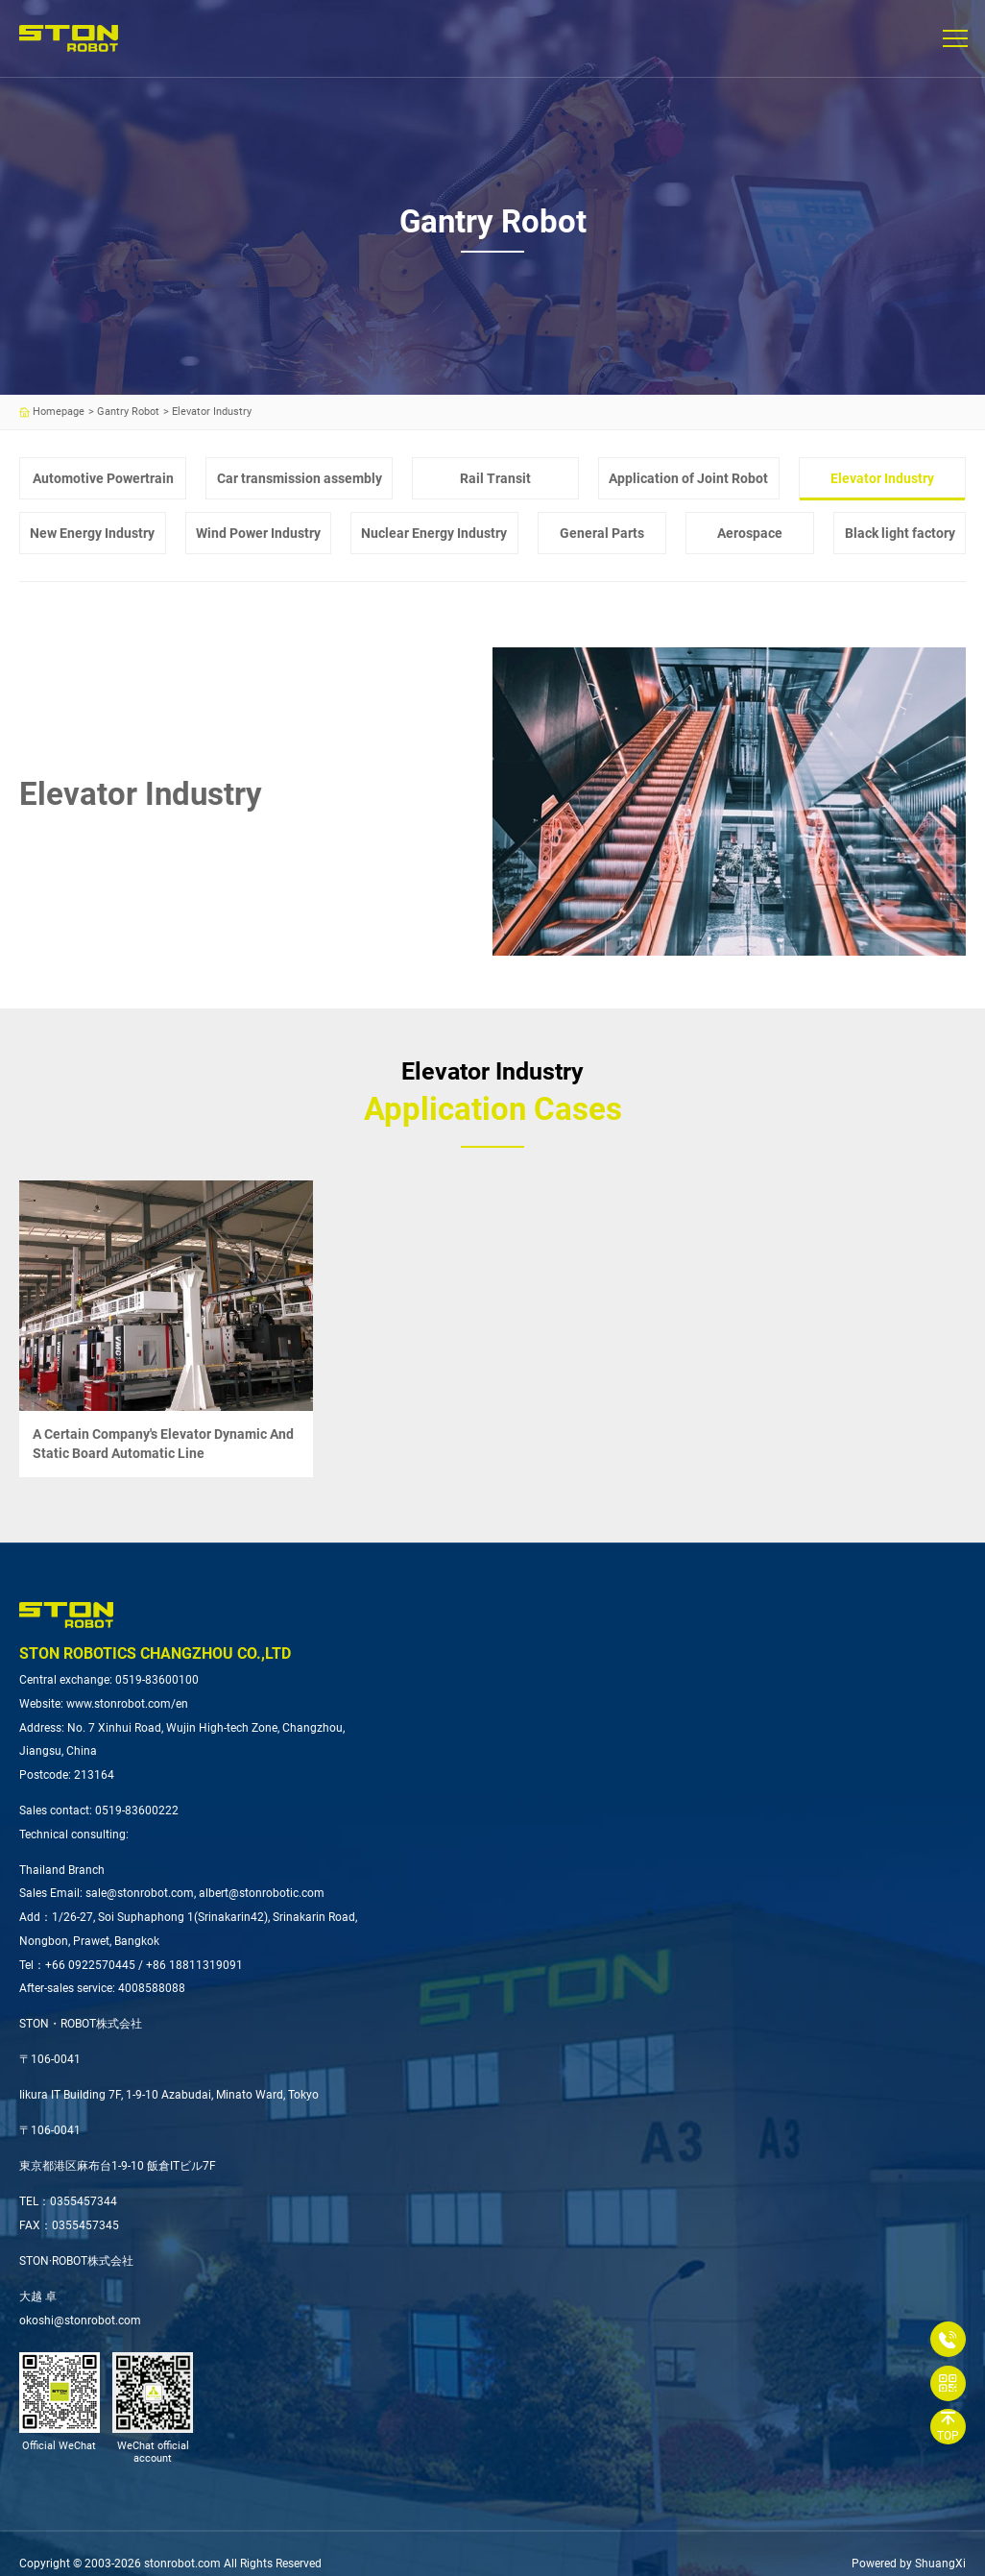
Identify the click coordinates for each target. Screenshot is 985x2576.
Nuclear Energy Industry (434, 533)
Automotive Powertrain (103, 478)
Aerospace (749, 533)
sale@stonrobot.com (139, 1893)
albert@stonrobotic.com (261, 1893)
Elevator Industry (882, 478)
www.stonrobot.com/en (127, 1704)
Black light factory (900, 533)
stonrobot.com (182, 2563)
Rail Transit (495, 478)
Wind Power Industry (258, 533)
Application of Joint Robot (688, 478)
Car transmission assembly (299, 478)
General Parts (602, 533)
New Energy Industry (92, 533)
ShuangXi (940, 2563)
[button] (954, 38)
